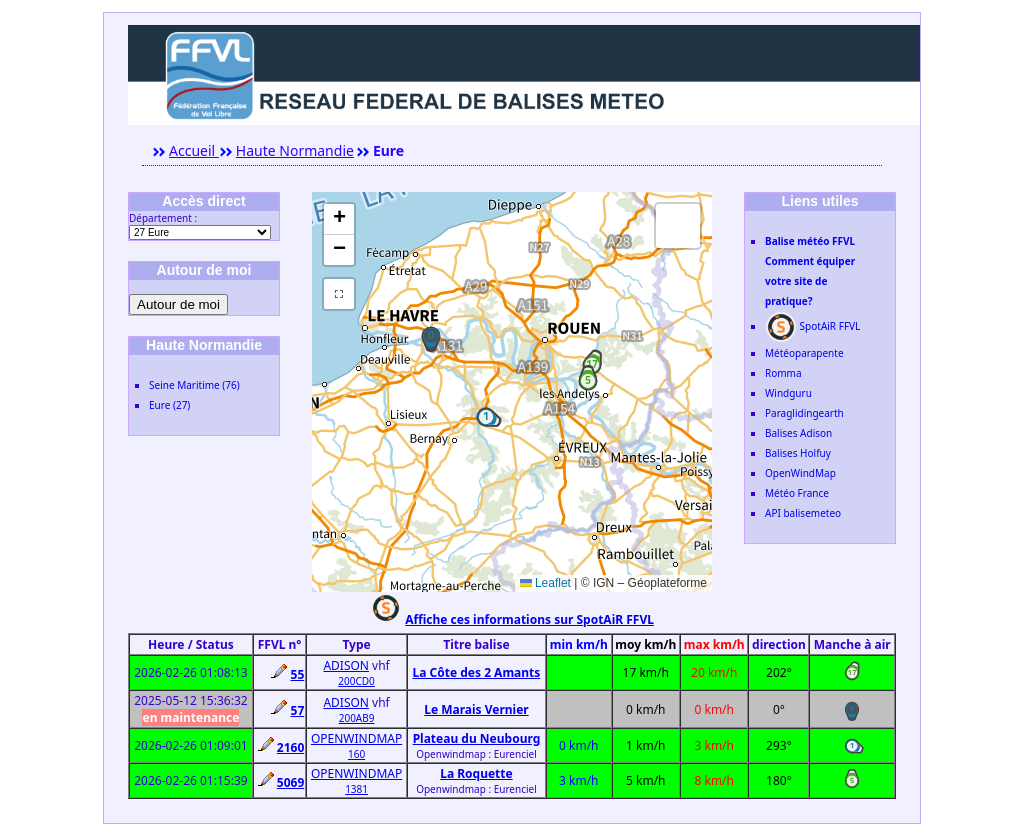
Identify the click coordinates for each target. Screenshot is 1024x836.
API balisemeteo (803, 513)
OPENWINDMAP (356, 738)
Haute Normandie (295, 150)
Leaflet (545, 583)
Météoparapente (804, 353)
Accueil (194, 150)
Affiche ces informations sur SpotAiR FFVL (529, 619)
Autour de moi (178, 304)
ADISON (346, 665)
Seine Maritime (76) (194, 385)
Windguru (788, 393)
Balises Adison (798, 433)
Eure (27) (169, 405)
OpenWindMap (800, 473)
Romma (783, 373)
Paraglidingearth (804, 413)
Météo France (797, 493)
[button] (431, 336)
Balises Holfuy (798, 453)
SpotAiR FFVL (812, 326)
